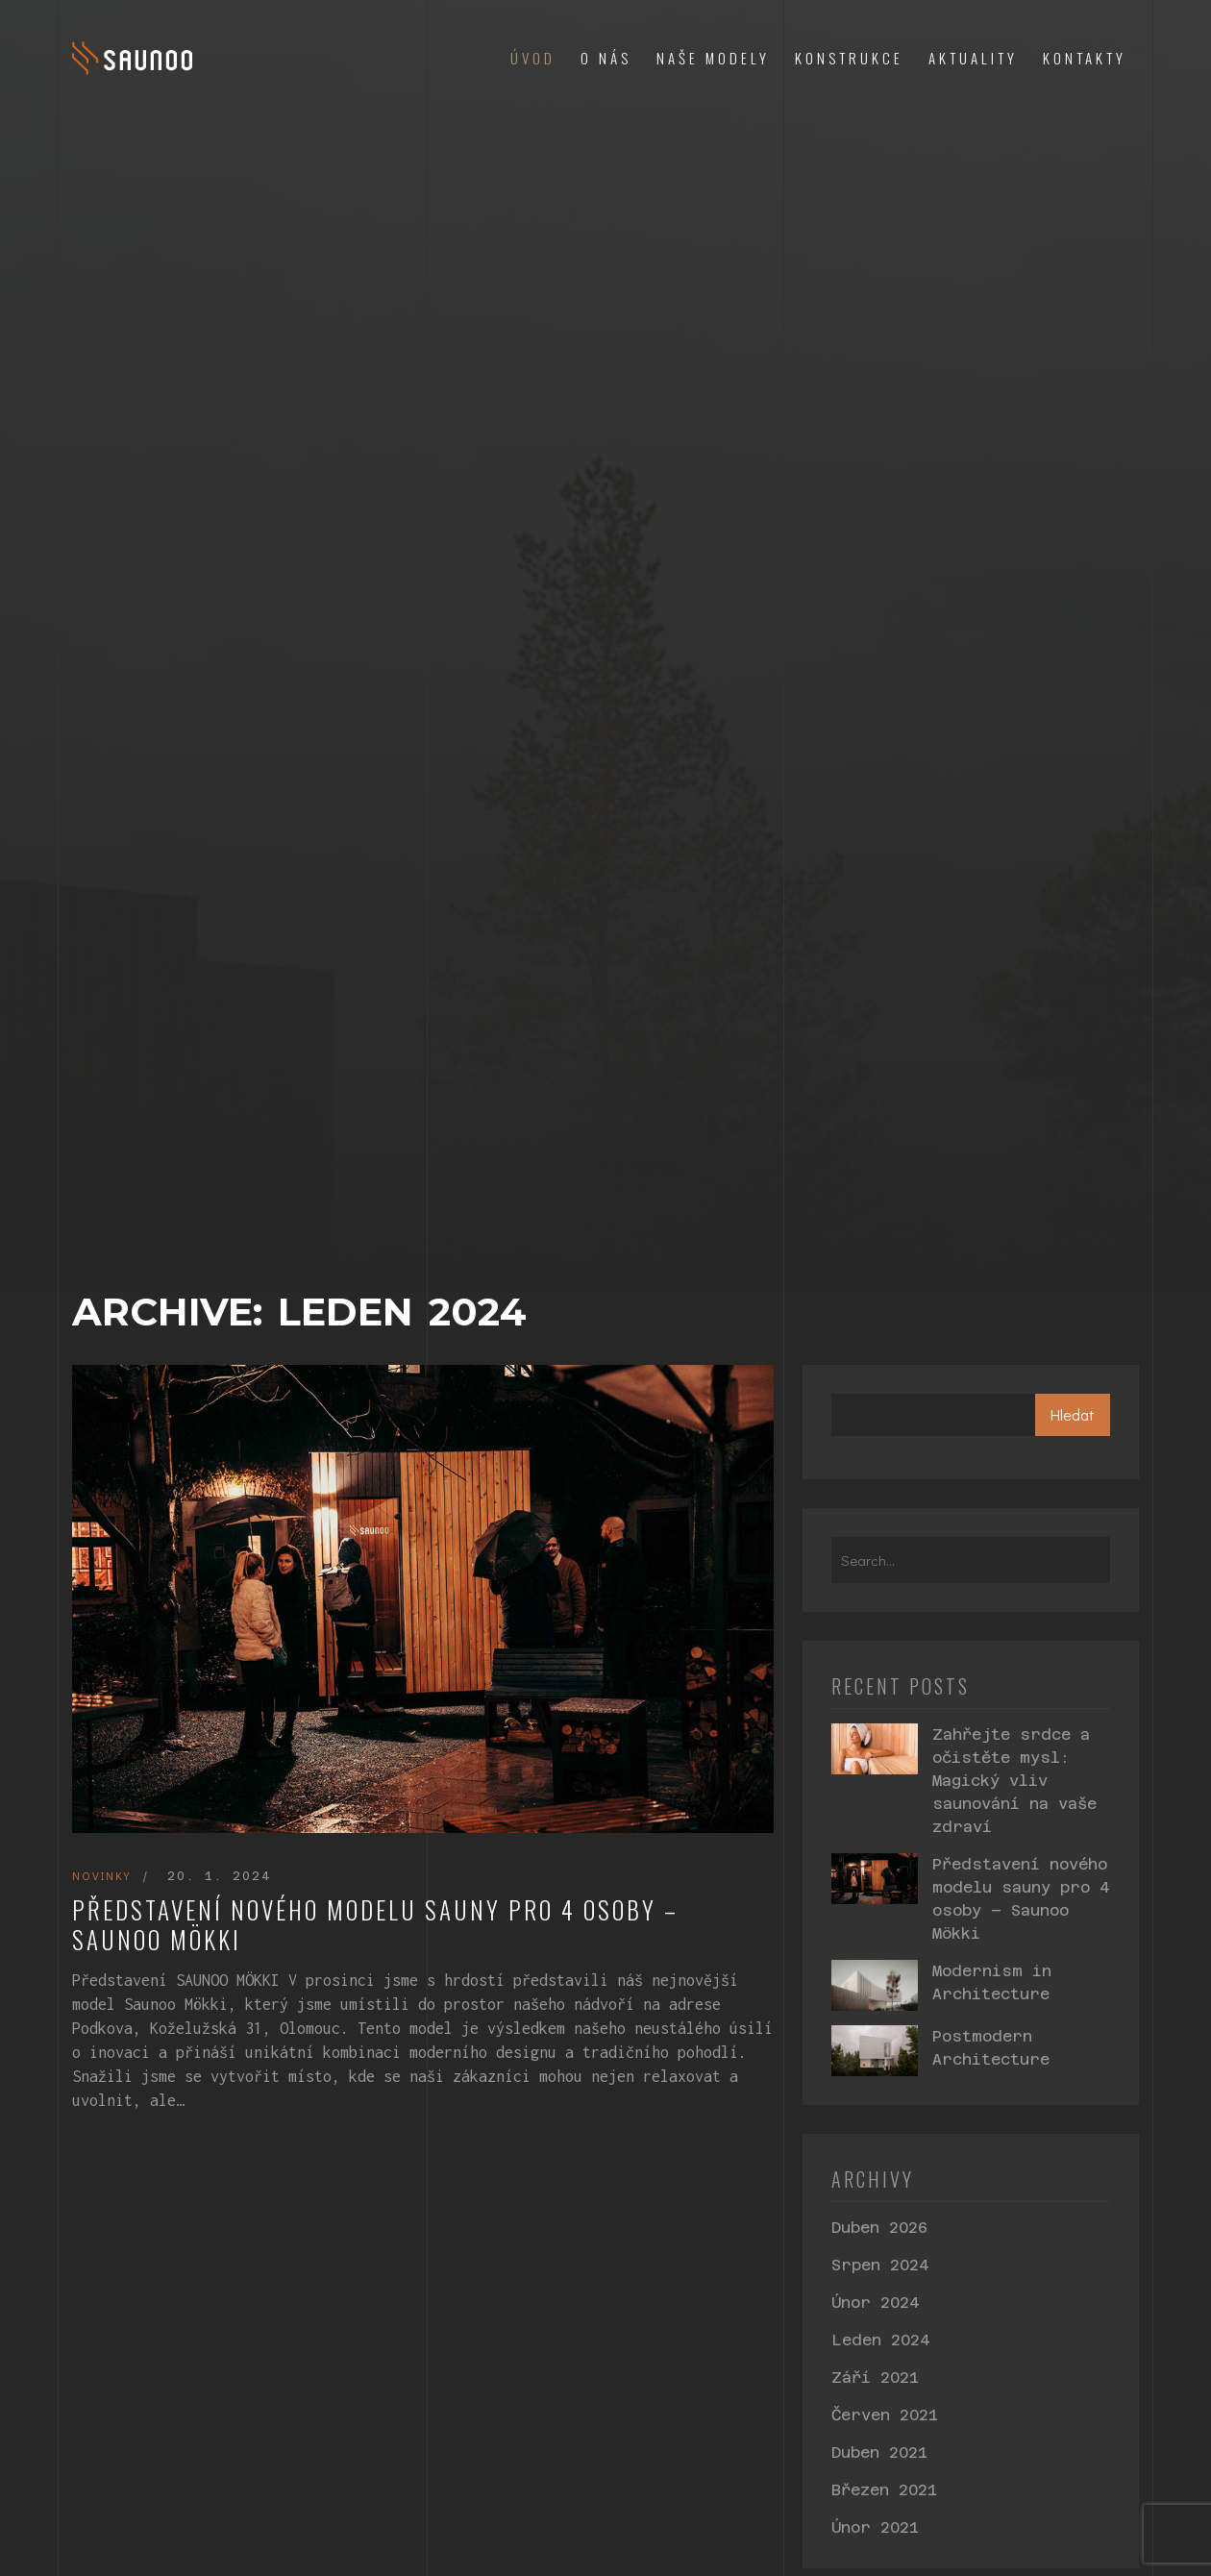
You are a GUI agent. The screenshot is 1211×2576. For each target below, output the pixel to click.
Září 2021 (875, 2377)
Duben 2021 (879, 2452)
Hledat (1072, 1414)
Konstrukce (849, 57)
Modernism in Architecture (991, 1982)
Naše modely (713, 57)
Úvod (533, 57)
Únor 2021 (875, 2527)
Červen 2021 (884, 2415)
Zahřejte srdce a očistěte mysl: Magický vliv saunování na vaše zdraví (1014, 1780)
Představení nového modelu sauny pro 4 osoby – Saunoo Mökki (375, 1925)
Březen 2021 (884, 2490)
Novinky (101, 1875)
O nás (606, 57)
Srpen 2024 (879, 2265)
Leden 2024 (880, 2340)
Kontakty (1084, 57)
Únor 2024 (875, 2302)
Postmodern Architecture (991, 2047)
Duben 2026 (879, 2227)
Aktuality (973, 57)
